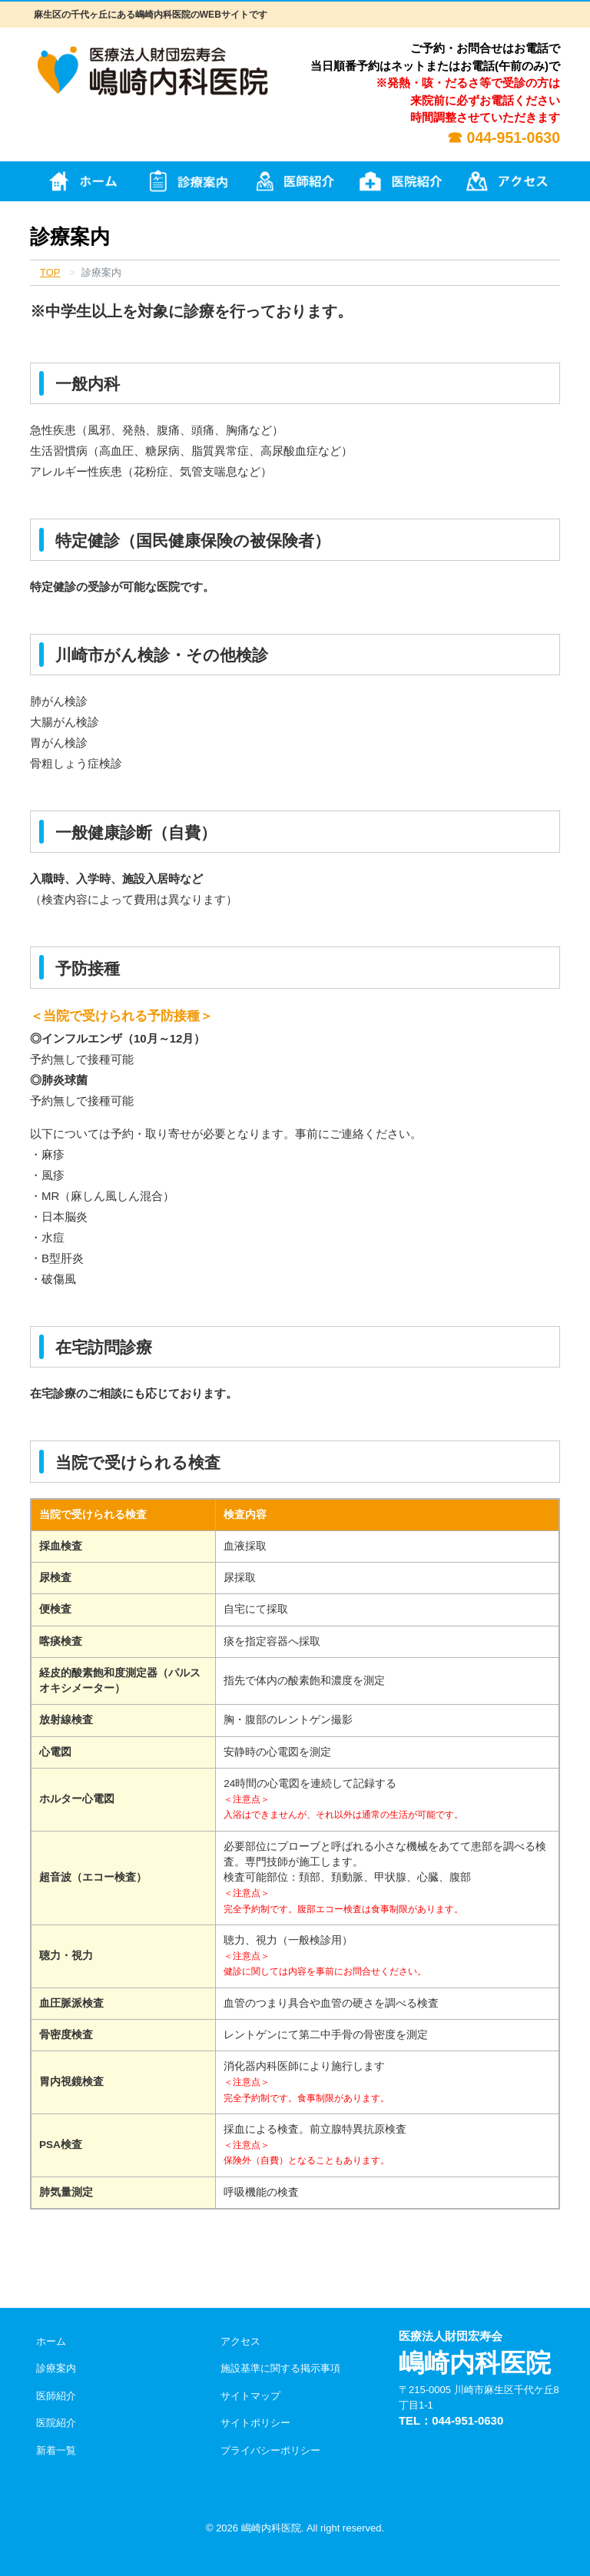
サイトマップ (250, 2396)
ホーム (51, 2341)
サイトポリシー (255, 2422)
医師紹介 (56, 2396)
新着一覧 (56, 2450)
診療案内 (56, 2368)
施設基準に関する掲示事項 (280, 2368)
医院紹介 (56, 2422)
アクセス (240, 2341)
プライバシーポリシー (270, 2450)
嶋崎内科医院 (271, 2528)
